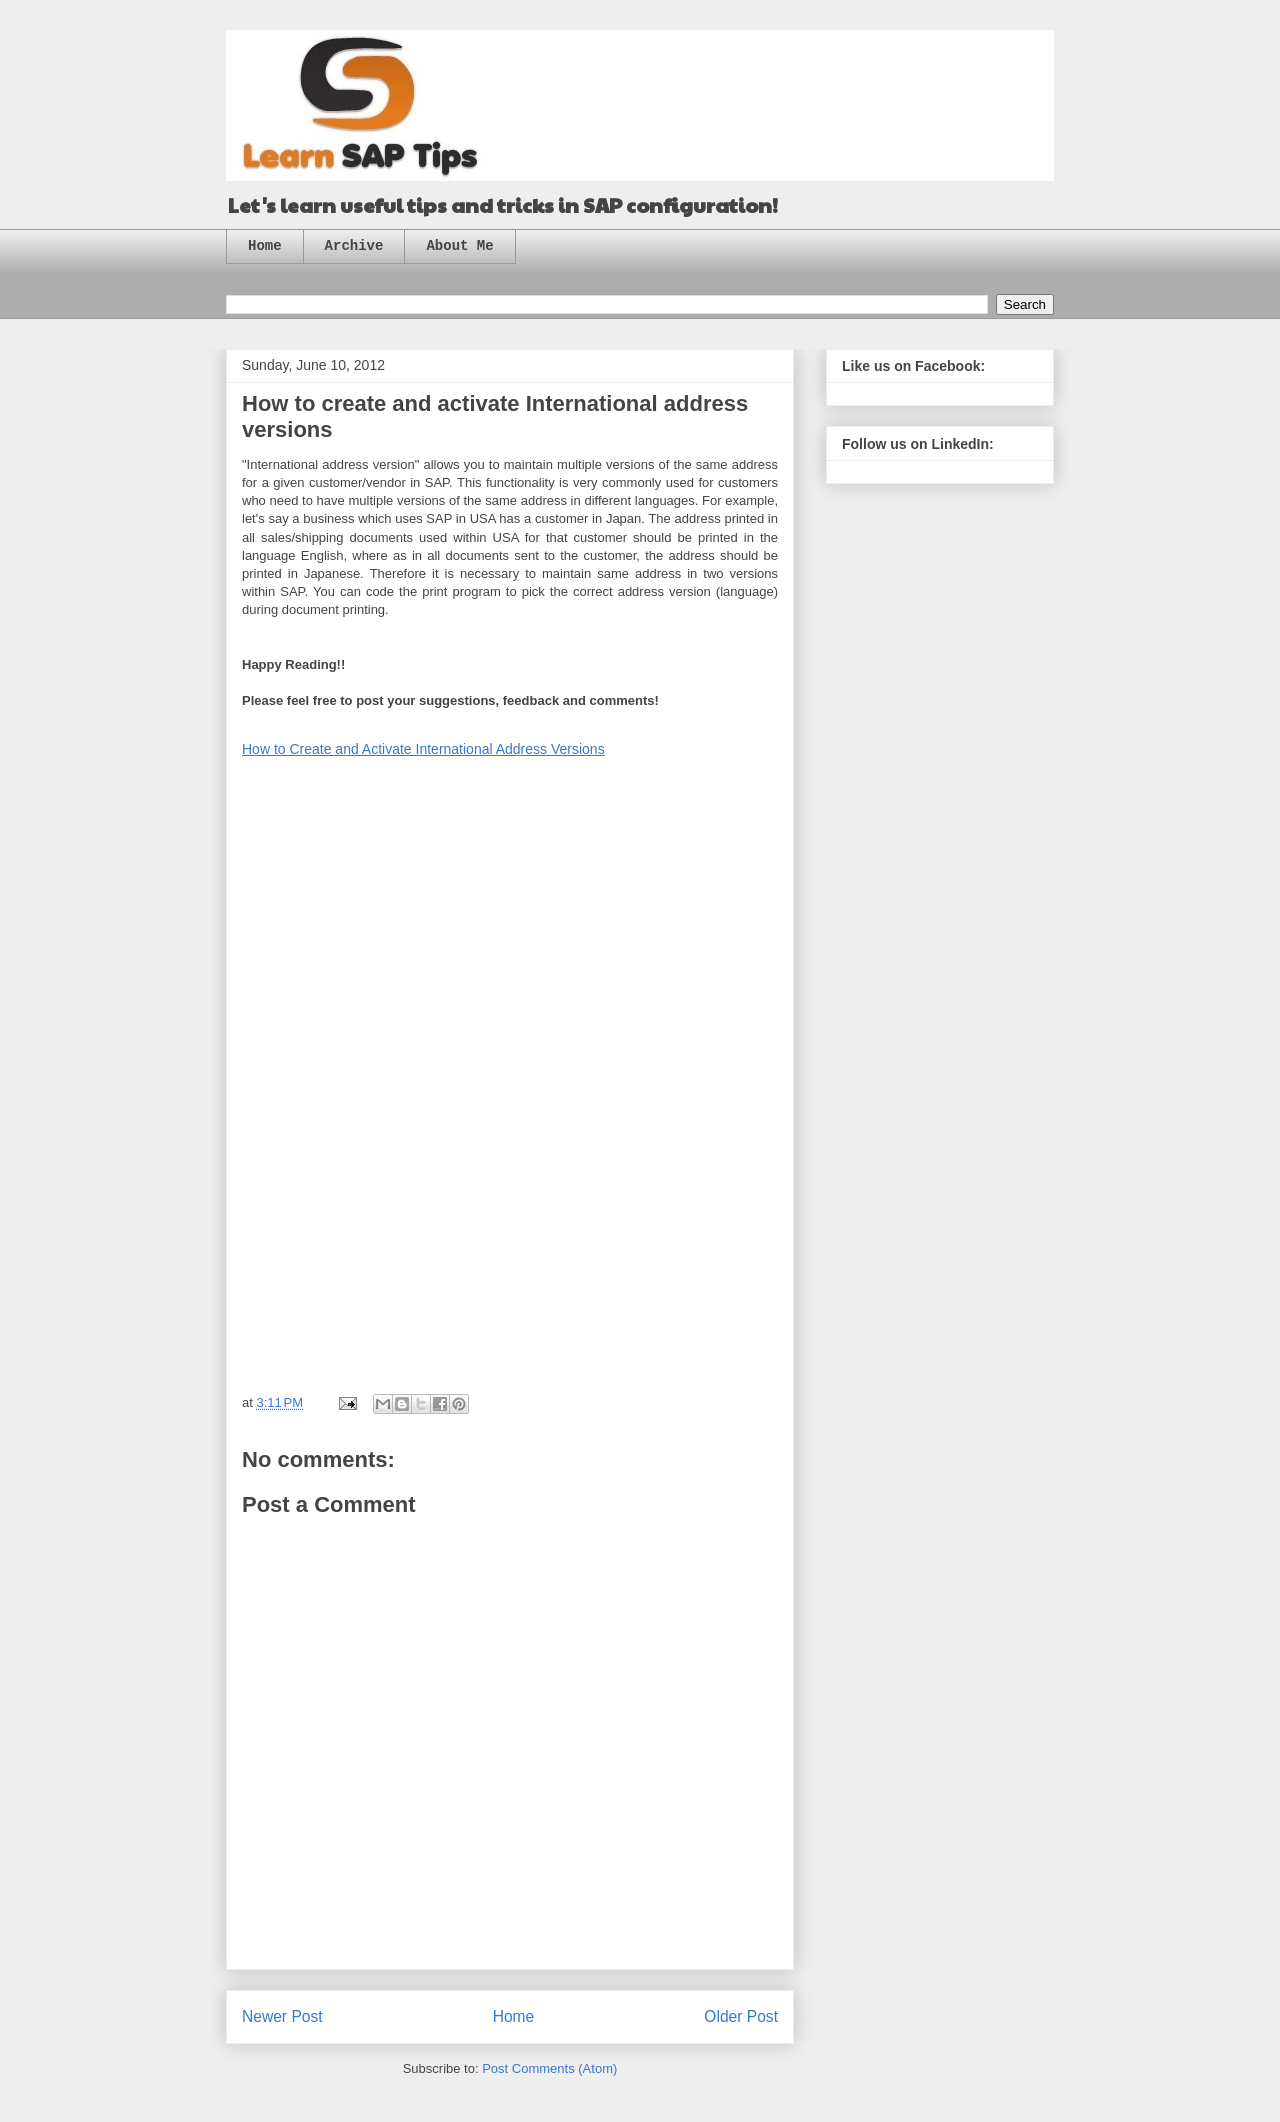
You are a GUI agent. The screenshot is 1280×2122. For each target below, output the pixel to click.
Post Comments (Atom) (549, 2068)
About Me (459, 246)
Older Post (741, 2016)
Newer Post (282, 2016)
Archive (354, 246)
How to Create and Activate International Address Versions (423, 749)
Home (265, 246)
